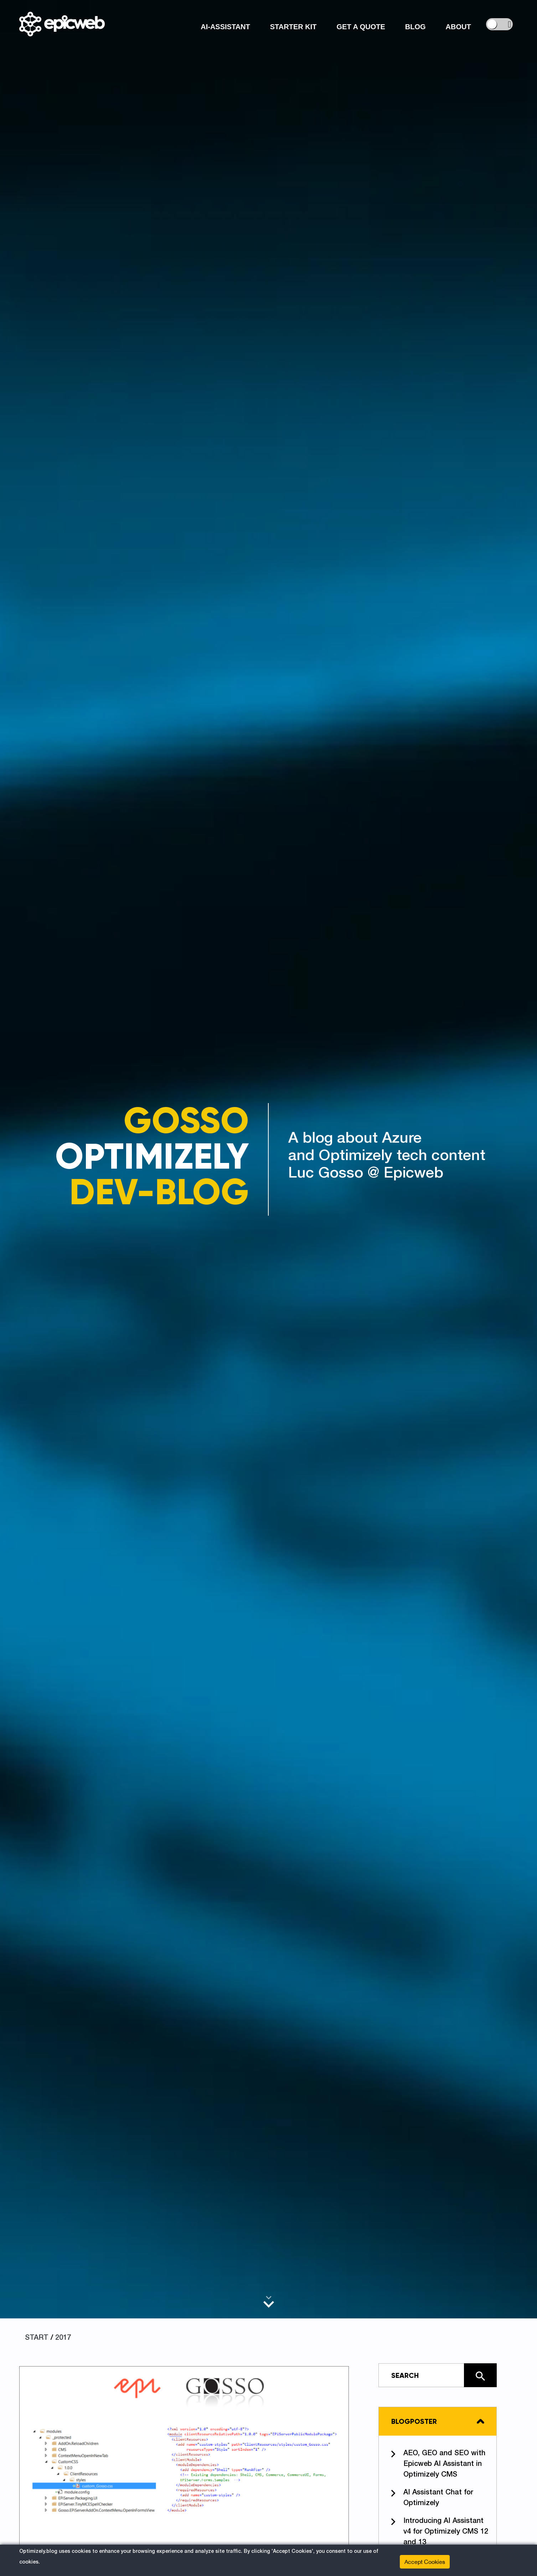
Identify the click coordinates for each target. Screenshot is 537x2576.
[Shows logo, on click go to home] (62, 24)
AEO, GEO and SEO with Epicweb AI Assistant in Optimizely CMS (438, 2463)
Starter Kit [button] (293, 27)
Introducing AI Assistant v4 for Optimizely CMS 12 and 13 (439, 2531)
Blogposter (414, 2421)
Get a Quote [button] (361, 27)
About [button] (458, 27)
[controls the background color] (499, 24)
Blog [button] (415, 27)
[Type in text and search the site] (437, 2375)
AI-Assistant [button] (225, 27)
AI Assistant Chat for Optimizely (432, 2497)
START (36, 2338)
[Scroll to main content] (268, 2302)
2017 (63, 2338)
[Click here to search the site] (480, 2375)
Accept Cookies (424, 2562)
